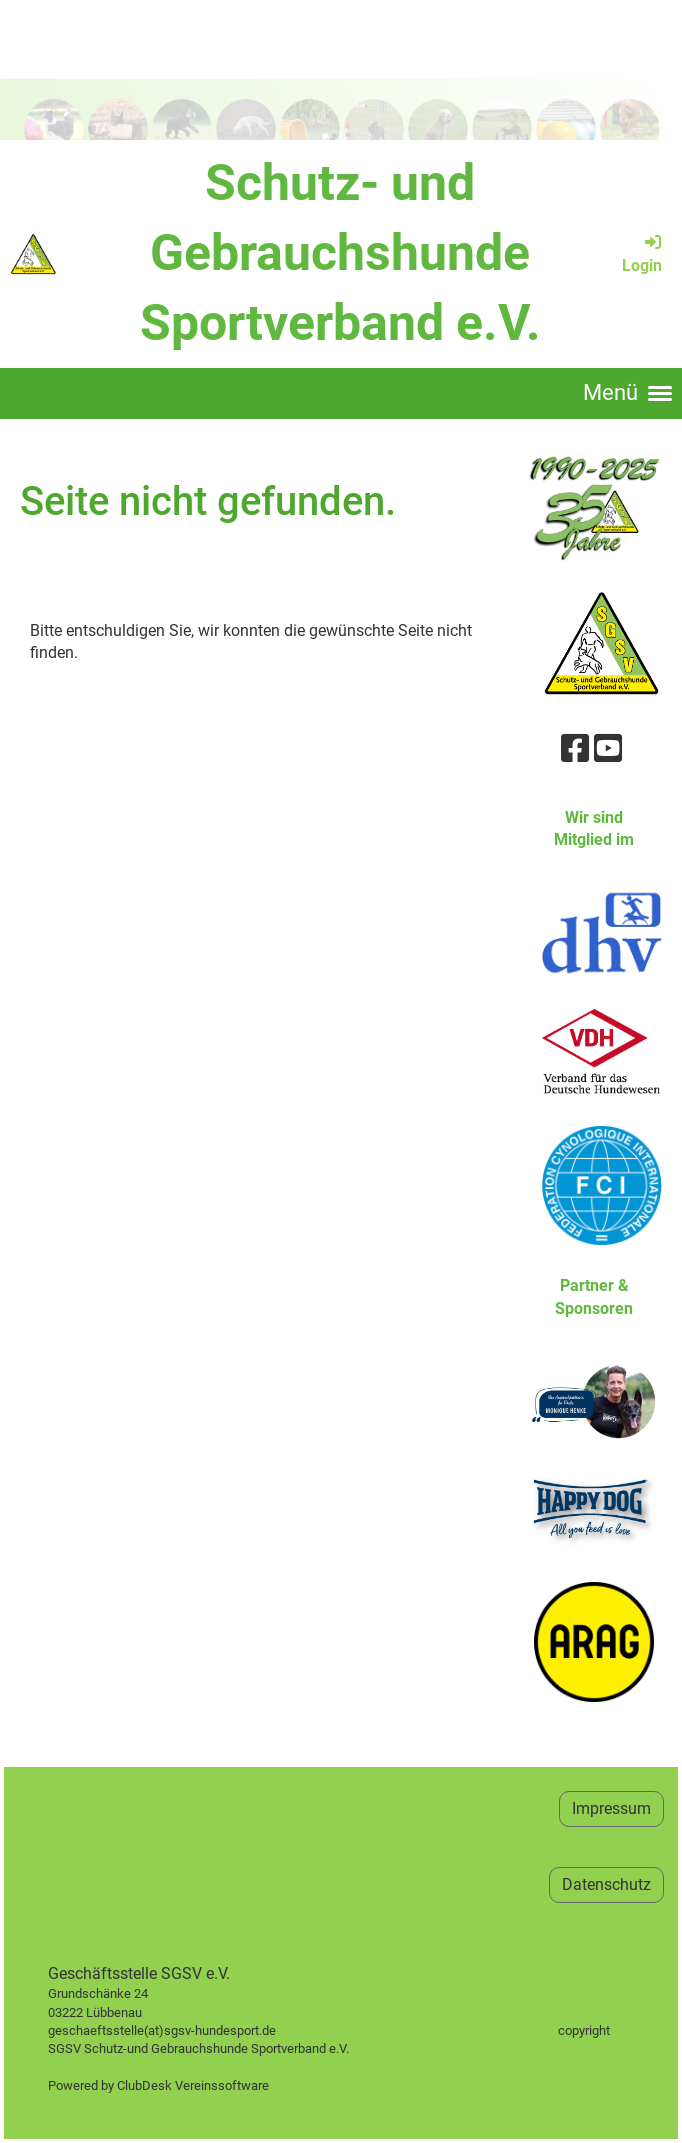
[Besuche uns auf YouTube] (608, 749)
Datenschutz (606, 1884)
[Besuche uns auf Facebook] (575, 749)
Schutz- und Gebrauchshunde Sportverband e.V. (340, 253)
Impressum (611, 1808)
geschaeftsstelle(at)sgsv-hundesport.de (184, 2030)
